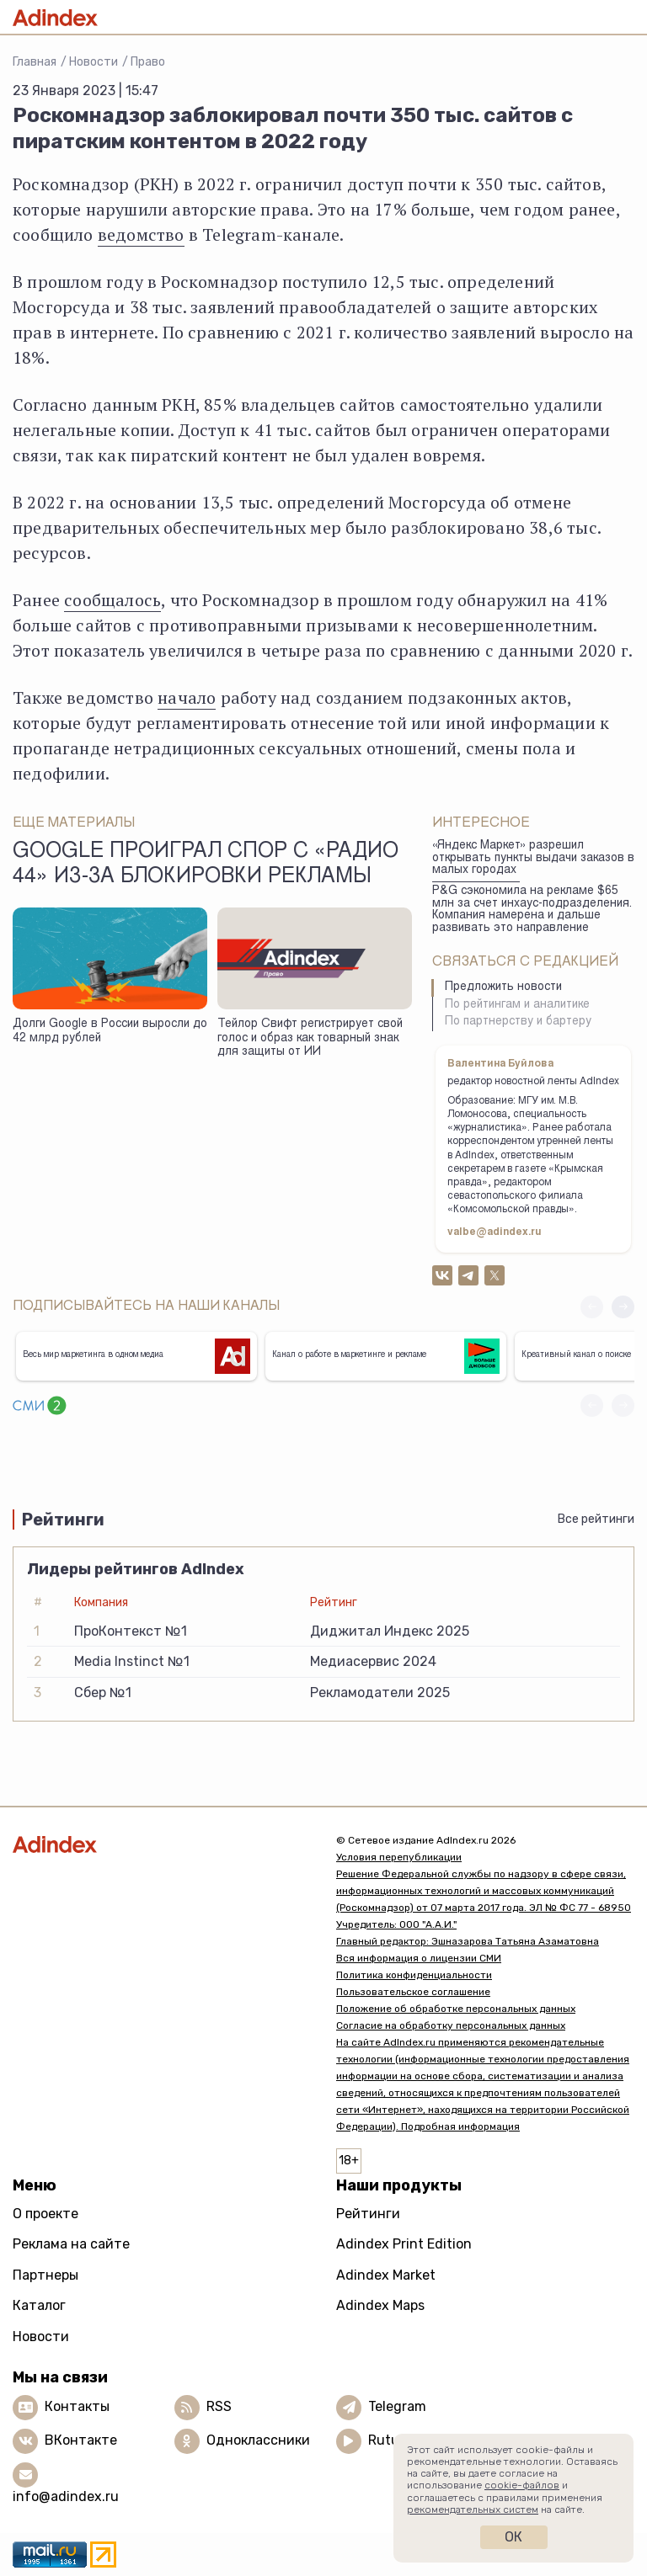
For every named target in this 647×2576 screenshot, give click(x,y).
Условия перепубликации (399, 1857)
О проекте (45, 2214)
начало (187, 697)
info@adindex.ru (66, 2496)
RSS (219, 2406)
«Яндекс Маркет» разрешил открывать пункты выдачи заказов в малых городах (533, 858)
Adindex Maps (380, 2305)
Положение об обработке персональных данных (455, 2008)
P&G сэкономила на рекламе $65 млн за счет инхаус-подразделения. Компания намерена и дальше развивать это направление (532, 910)
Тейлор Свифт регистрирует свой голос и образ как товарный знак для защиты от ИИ (310, 1038)
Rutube (391, 2440)
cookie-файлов (521, 2485)
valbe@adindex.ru (494, 1232)
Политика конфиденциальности (414, 1975)
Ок (513, 2537)
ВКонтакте (81, 2440)
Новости (93, 62)
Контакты (77, 2406)
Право (148, 62)
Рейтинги (368, 2214)
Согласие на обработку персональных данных (450, 2025)
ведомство (141, 234)
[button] (623, 1307)
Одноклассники (258, 2440)
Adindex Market (386, 2275)
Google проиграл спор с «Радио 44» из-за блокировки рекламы (205, 864)
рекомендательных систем (472, 2509)
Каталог (39, 2305)
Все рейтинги (596, 1519)
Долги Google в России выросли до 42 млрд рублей (110, 1032)
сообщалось (112, 599)
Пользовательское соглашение (413, 1992)
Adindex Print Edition (404, 2244)
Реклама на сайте (71, 2244)
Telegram (397, 2406)
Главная (34, 62)
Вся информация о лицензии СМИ (418, 1958)
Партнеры (45, 2275)
